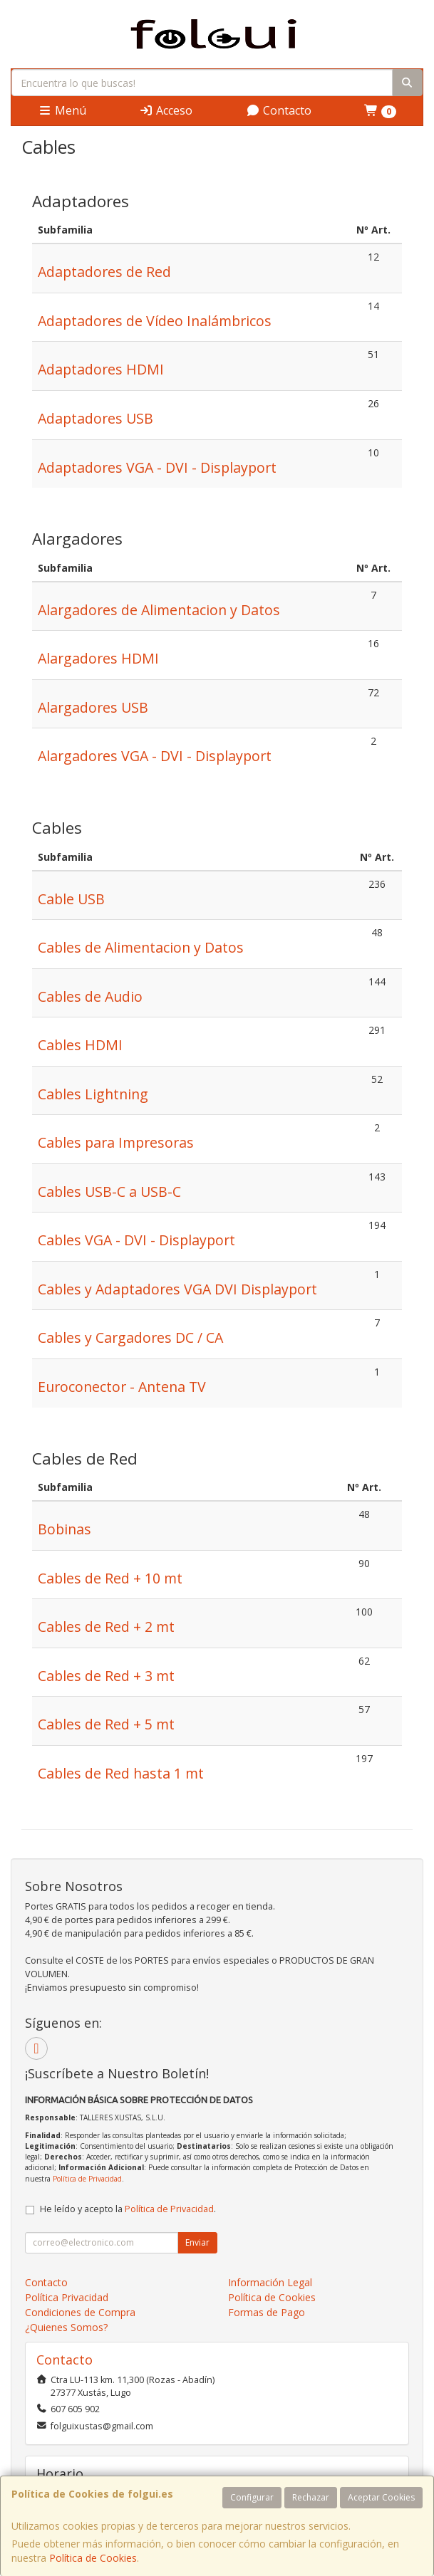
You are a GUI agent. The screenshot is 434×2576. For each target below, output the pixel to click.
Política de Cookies (93, 2558)
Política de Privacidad (87, 2179)
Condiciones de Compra (80, 2312)
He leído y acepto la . (128, 2209)
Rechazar (310, 2497)
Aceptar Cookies (381, 2497)
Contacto (278, 110)
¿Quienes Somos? (66, 2327)
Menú (62, 110)
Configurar (252, 2497)
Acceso (165, 110)
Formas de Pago (266, 2312)
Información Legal (270, 2282)
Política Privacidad (66, 2297)
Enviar (197, 2242)
